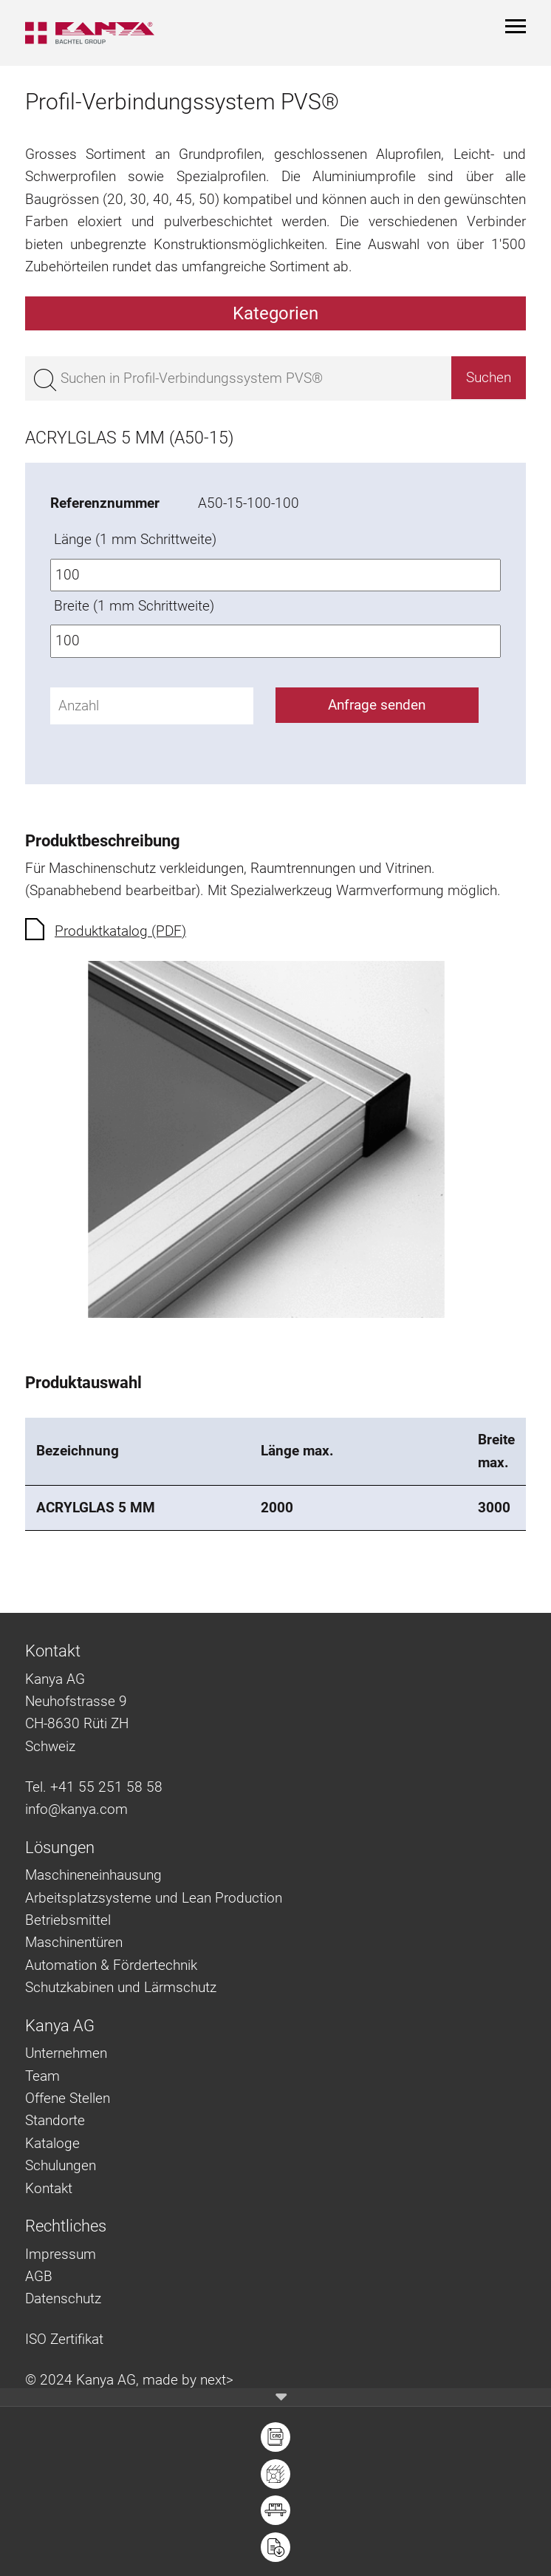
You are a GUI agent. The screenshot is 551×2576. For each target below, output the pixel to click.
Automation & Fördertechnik (111, 1965)
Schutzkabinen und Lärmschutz (120, 1987)
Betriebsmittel (68, 1919)
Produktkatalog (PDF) (120, 930)
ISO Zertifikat (64, 2339)
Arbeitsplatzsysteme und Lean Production (153, 1897)
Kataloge (52, 2143)
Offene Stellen (67, 2098)
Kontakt (48, 2188)
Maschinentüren (74, 1942)
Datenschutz (63, 2298)
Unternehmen (66, 2053)
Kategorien (275, 313)
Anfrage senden (376, 704)
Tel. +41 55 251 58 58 (93, 1786)
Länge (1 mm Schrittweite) (135, 539)
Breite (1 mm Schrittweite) (134, 605)
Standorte (55, 2120)
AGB (38, 2276)
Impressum (60, 2254)
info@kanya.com (76, 1809)
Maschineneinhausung (93, 1874)
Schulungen (60, 2165)
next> (216, 2379)
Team (42, 2075)
